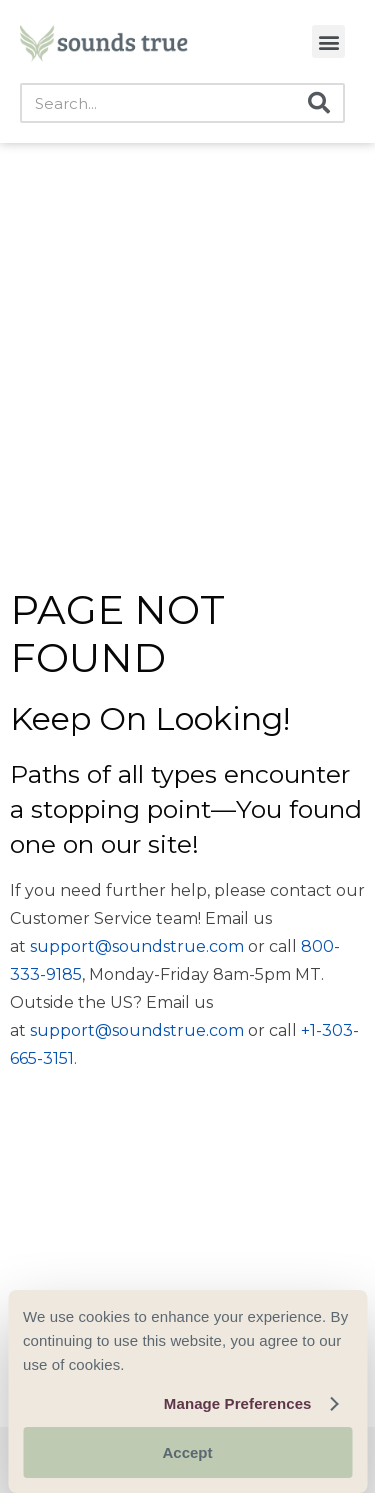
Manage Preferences (238, 1403)
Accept (187, 1452)
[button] (328, 41)
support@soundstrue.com (137, 946)
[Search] (319, 103)
